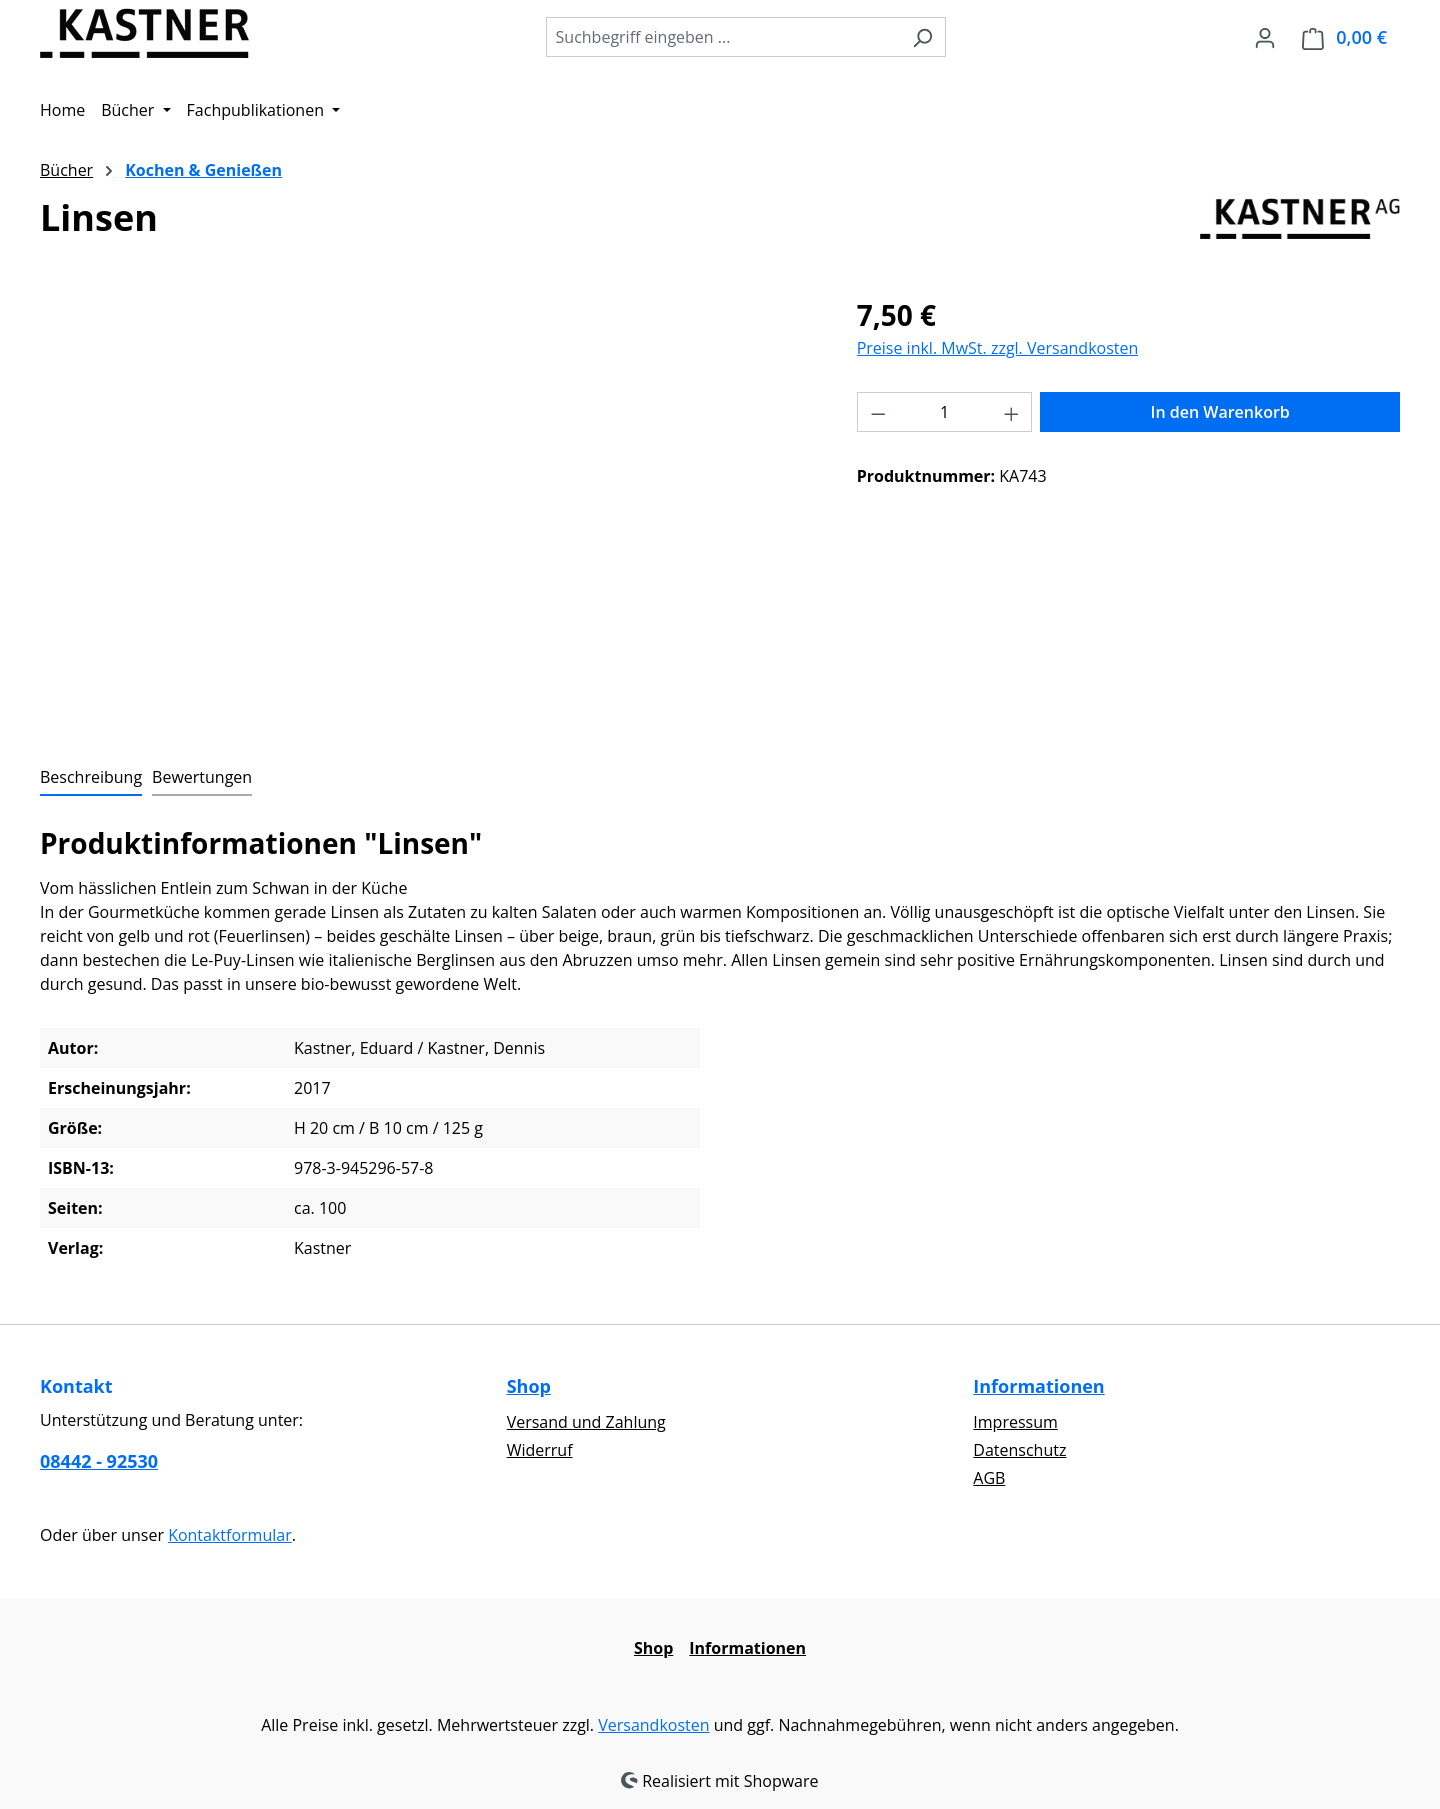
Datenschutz (1019, 1450)
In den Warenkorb (1220, 412)
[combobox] (723, 37)
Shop (529, 1386)
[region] (428, 509)
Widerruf (540, 1450)
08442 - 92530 (99, 1461)
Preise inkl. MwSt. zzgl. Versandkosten (998, 348)
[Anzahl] (944, 412)
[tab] (91, 778)
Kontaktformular (230, 1535)
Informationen (1038, 1386)
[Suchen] (922, 37)
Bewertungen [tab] (202, 777)
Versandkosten (653, 1725)
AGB (989, 1478)
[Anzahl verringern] (878, 412)
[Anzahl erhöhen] (1012, 412)
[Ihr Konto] (1265, 37)
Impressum (1015, 1422)
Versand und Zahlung (586, 1422)
